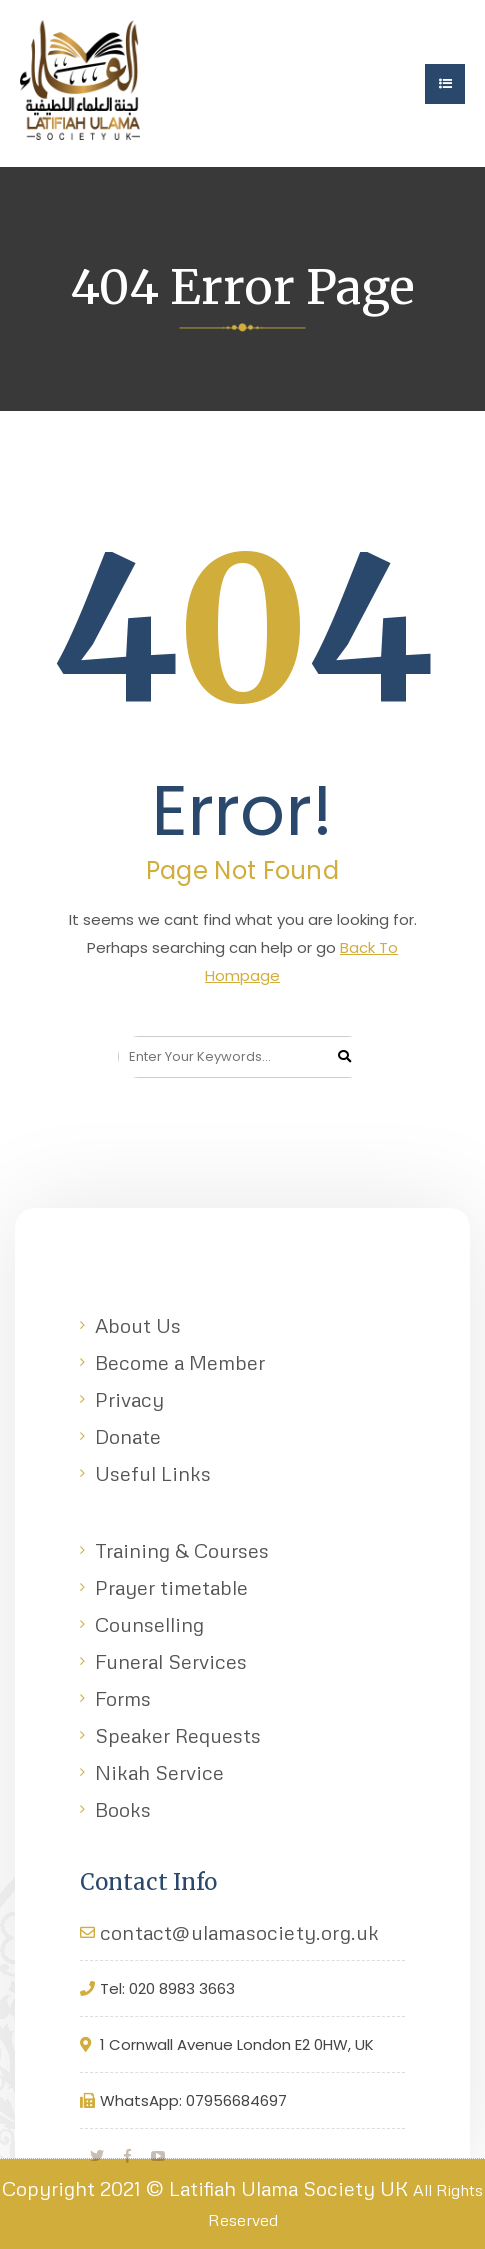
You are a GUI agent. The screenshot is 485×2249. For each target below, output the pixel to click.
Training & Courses (182, 1550)
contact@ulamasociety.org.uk (239, 1932)
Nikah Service (159, 1772)
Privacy (129, 1399)
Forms (123, 1698)
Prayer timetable (171, 1587)
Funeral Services (171, 1661)
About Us (138, 1325)
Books (123, 1809)
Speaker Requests (178, 1735)
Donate (128, 1436)
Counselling (149, 1624)
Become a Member (180, 1362)
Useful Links (153, 1473)
